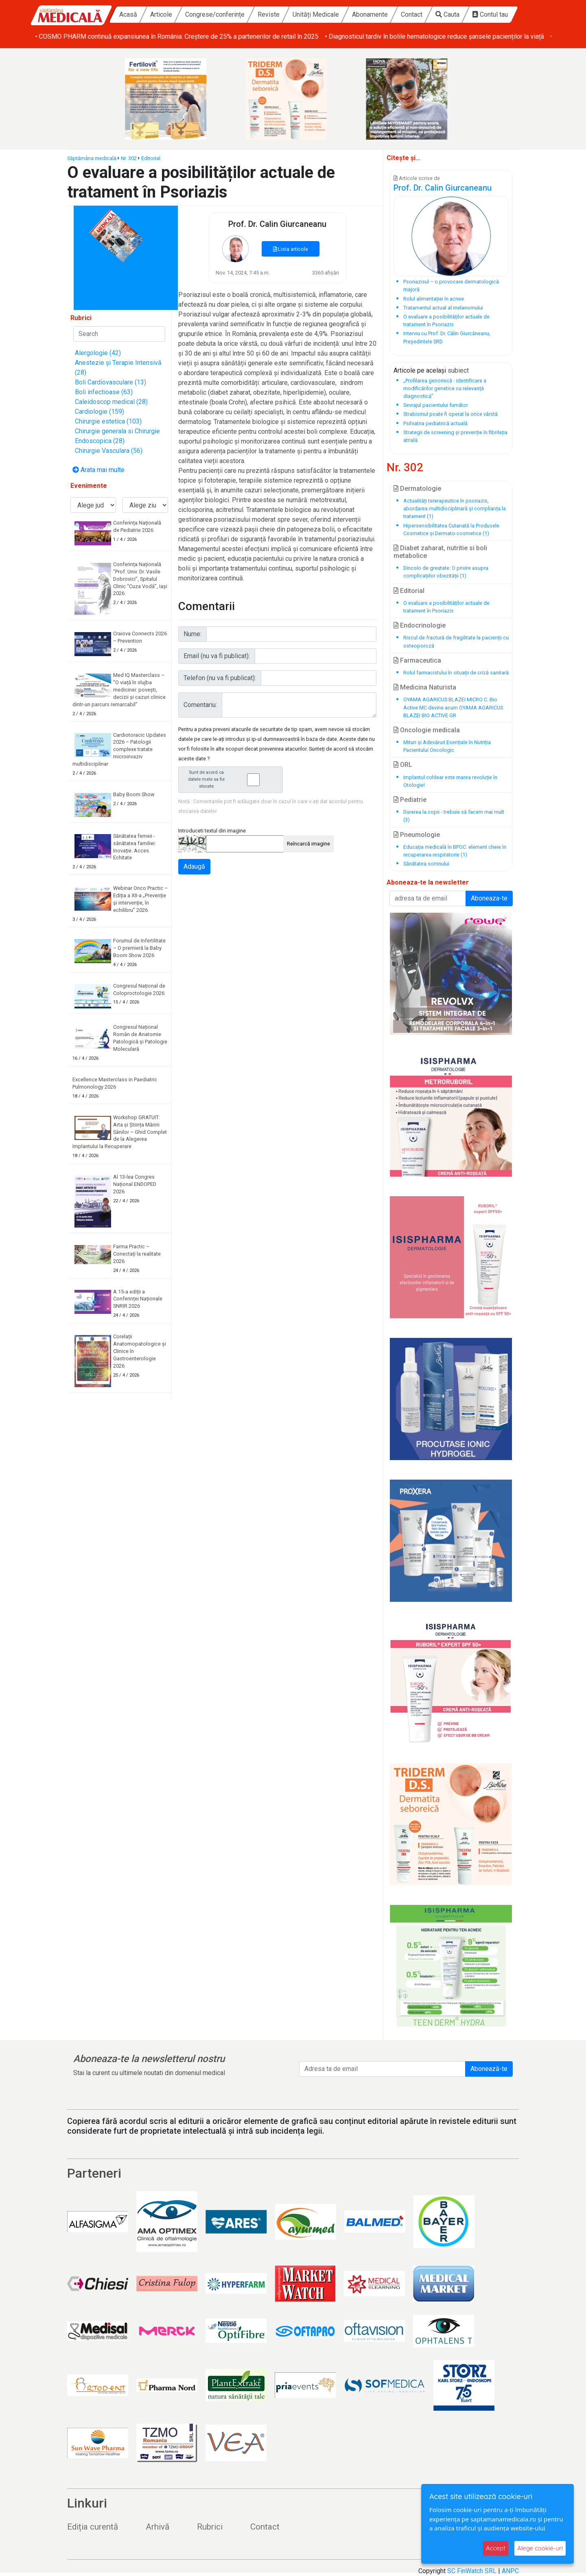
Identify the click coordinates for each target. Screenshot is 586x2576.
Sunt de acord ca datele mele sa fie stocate (233, 779)
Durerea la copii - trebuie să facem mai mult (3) (453, 816)
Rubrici (210, 2527)
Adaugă (194, 866)
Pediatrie (410, 800)
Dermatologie (417, 488)
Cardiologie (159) (99, 411)
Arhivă (157, 2527)
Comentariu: (200, 705)
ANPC (510, 2571)
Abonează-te (488, 2069)
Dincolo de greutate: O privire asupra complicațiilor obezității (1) (445, 572)
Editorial (150, 158)
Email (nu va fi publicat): (217, 656)
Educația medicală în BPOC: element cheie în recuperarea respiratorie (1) (454, 851)
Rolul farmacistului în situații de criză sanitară (456, 673)
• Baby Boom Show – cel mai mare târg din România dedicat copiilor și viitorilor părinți (156, 36)
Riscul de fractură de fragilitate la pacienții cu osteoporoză (456, 641)
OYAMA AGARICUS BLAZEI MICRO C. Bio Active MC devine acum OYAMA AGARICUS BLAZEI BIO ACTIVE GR (453, 707)
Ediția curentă (92, 2527)
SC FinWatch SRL (471, 2571)
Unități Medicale (316, 14)
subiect (458, 370)
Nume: (192, 634)
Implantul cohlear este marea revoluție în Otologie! (450, 781)
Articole (161, 14)
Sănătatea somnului (426, 864)
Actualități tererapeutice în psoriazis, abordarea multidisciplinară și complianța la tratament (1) (454, 508)
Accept (495, 2548)
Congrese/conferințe (215, 14)
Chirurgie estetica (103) (108, 421)
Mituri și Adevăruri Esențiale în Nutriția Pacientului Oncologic (447, 746)
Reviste (269, 14)
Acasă (128, 14)
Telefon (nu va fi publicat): (220, 678)
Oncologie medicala (427, 730)
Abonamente (370, 14)
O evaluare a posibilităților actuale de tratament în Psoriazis (446, 607)
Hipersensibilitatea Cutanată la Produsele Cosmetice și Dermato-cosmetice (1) (451, 529)
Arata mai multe (98, 470)
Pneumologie (417, 835)
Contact (411, 14)
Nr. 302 (129, 158)
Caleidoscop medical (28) (111, 402)
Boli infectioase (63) (104, 392)
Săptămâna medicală (91, 158)
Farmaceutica (417, 660)
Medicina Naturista (425, 687)
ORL (403, 765)
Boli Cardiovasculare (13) (110, 382)
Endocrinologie (420, 625)
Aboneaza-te (489, 898)
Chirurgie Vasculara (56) (108, 451)
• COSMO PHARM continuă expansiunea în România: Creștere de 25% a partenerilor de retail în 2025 (425, 36)
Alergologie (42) (98, 353)
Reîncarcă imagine (308, 844)
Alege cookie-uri (540, 2548)
